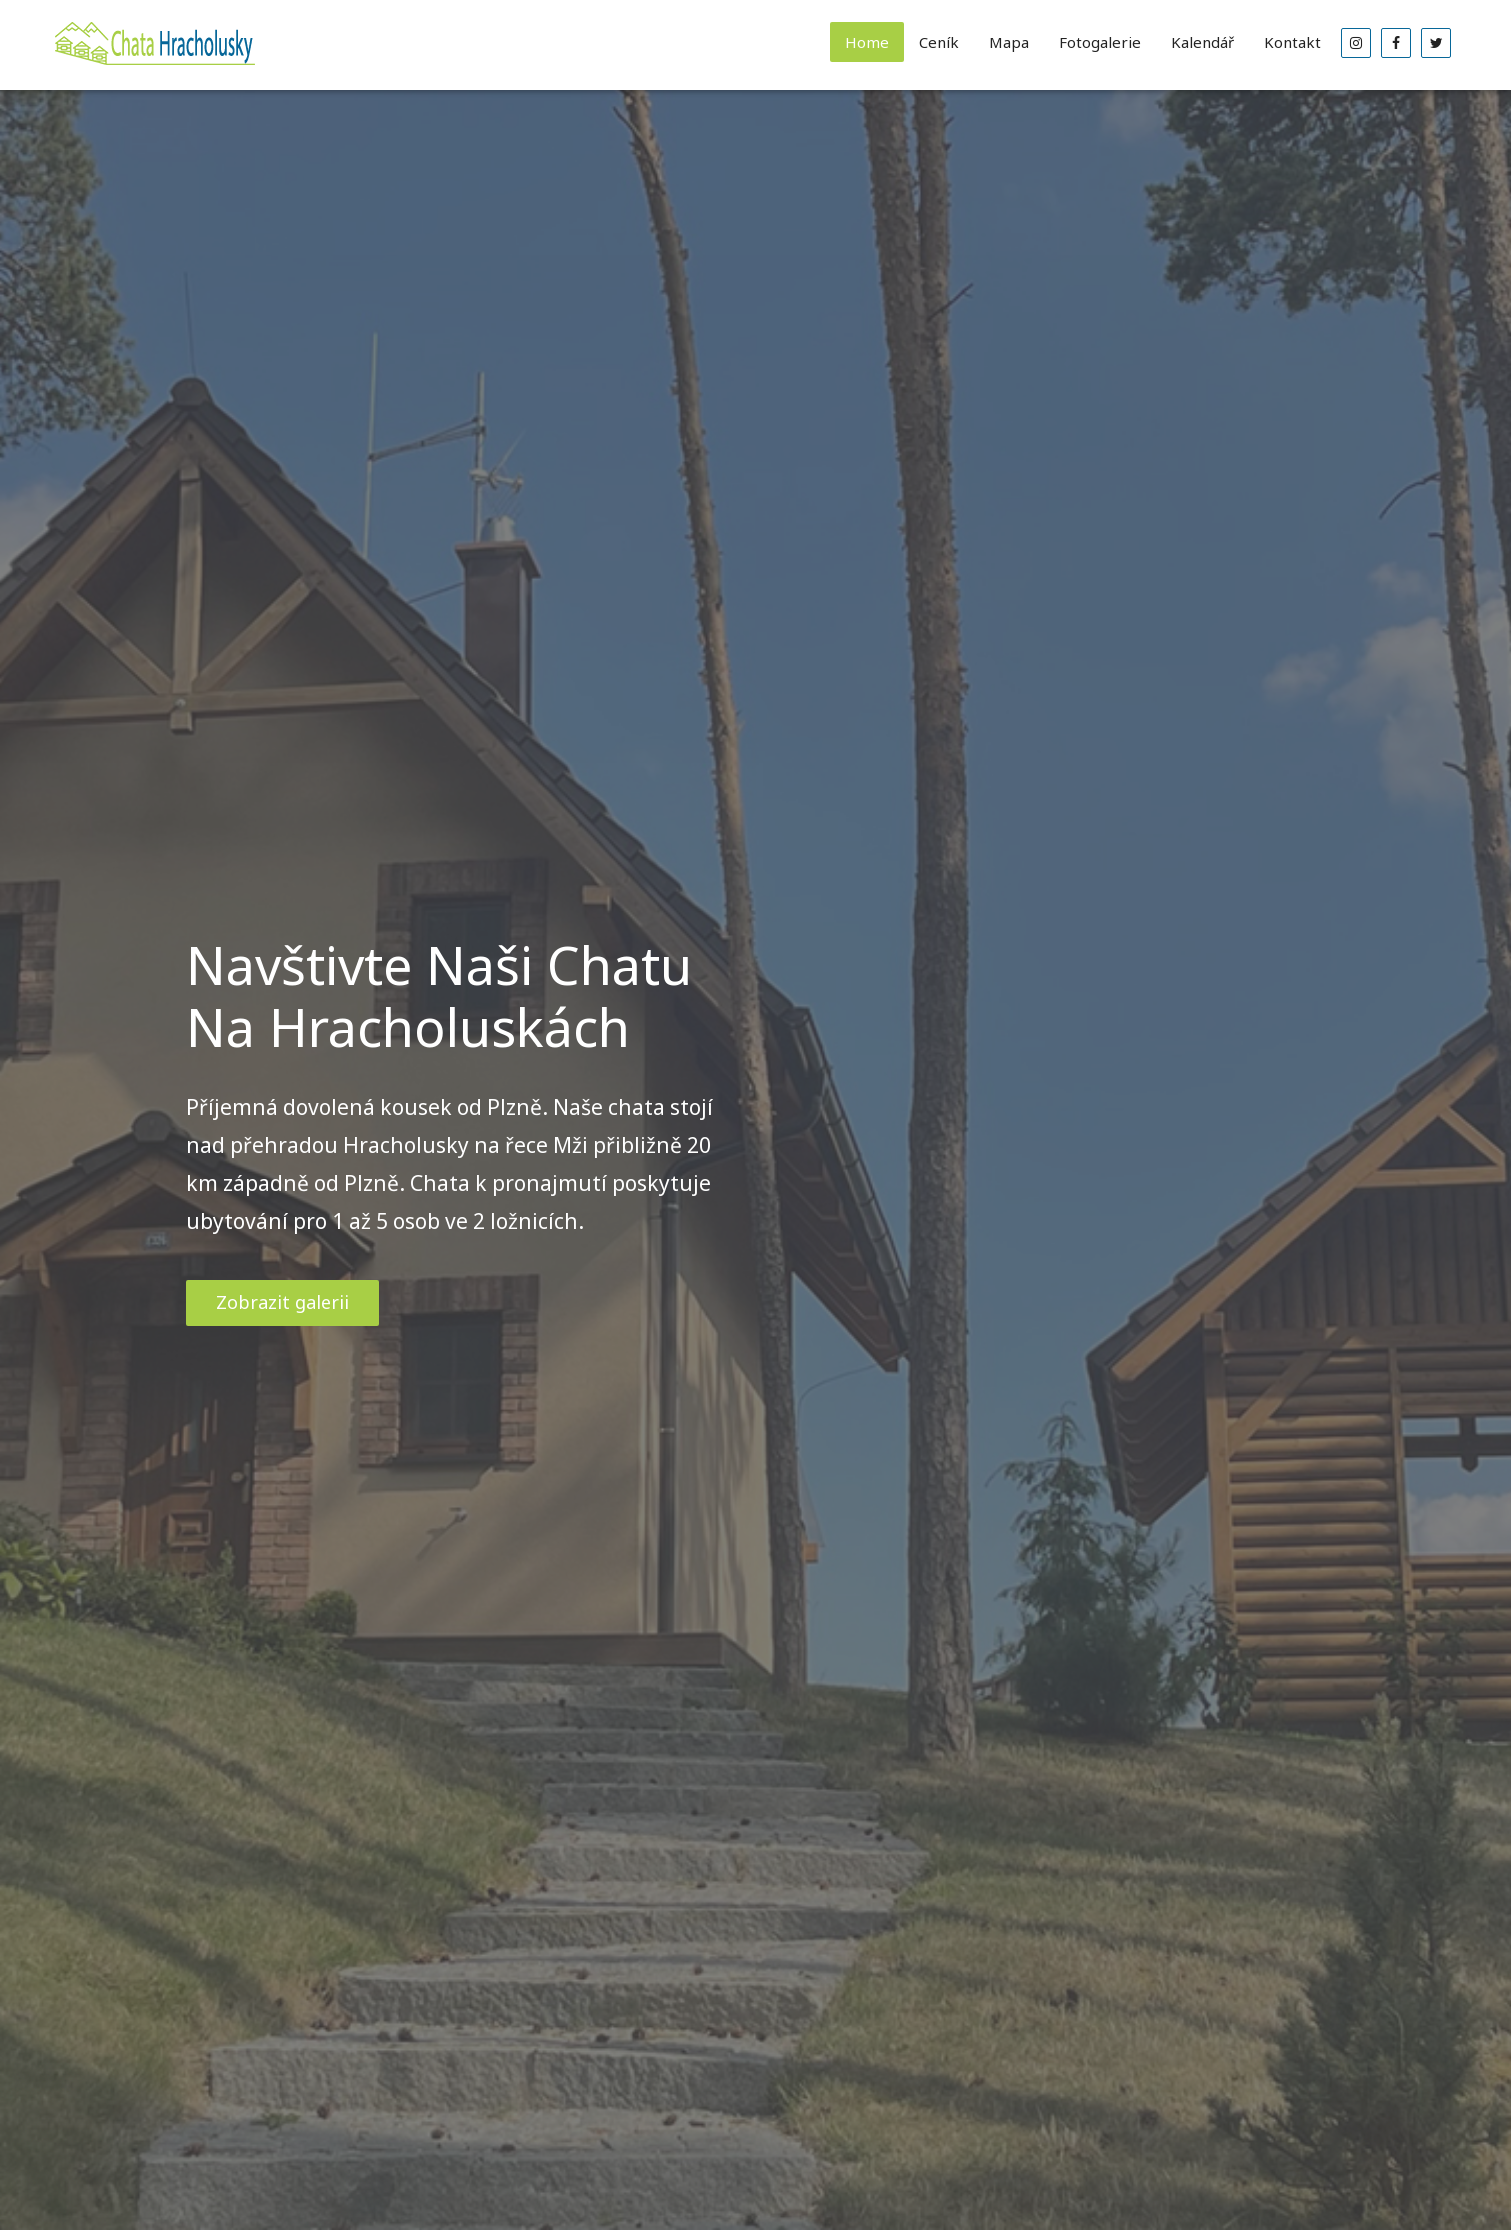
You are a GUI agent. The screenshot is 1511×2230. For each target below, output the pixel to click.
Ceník (939, 42)
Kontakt (1292, 42)
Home (867, 42)
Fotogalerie (1100, 42)
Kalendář (1202, 42)
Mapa (1009, 42)
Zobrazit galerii (282, 1302)
